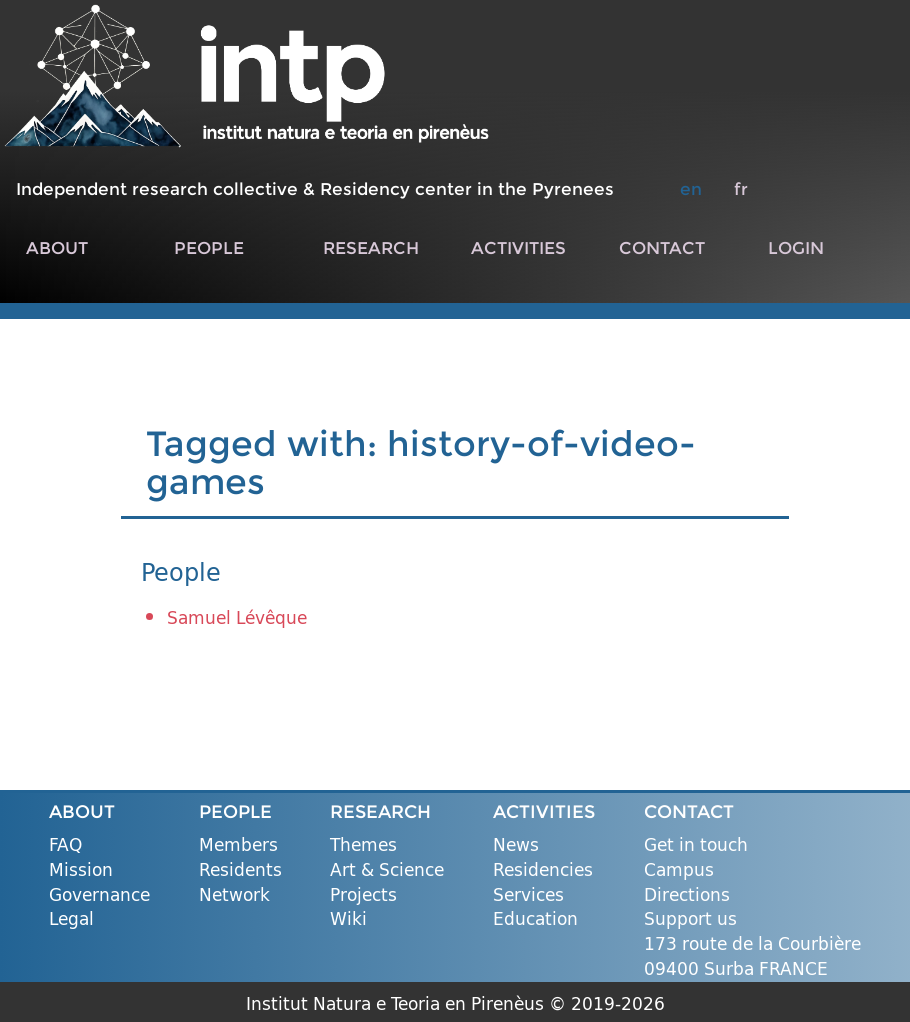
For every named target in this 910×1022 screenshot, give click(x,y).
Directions (687, 895)
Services (528, 895)
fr (741, 188)
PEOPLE (209, 247)
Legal (71, 919)
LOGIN (796, 247)
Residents (240, 870)
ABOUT (57, 247)
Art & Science (387, 870)
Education (535, 919)
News (516, 845)
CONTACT (662, 247)
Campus (679, 870)
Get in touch (696, 845)
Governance (99, 895)
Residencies (543, 870)
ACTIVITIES (518, 247)
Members (238, 845)
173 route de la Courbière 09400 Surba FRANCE (752, 956)
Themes (363, 845)
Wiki (348, 919)
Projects (363, 895)
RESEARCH (371, 247)
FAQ (65, 845)
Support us (690, 919)
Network (234, 895)
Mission (81, 870)
